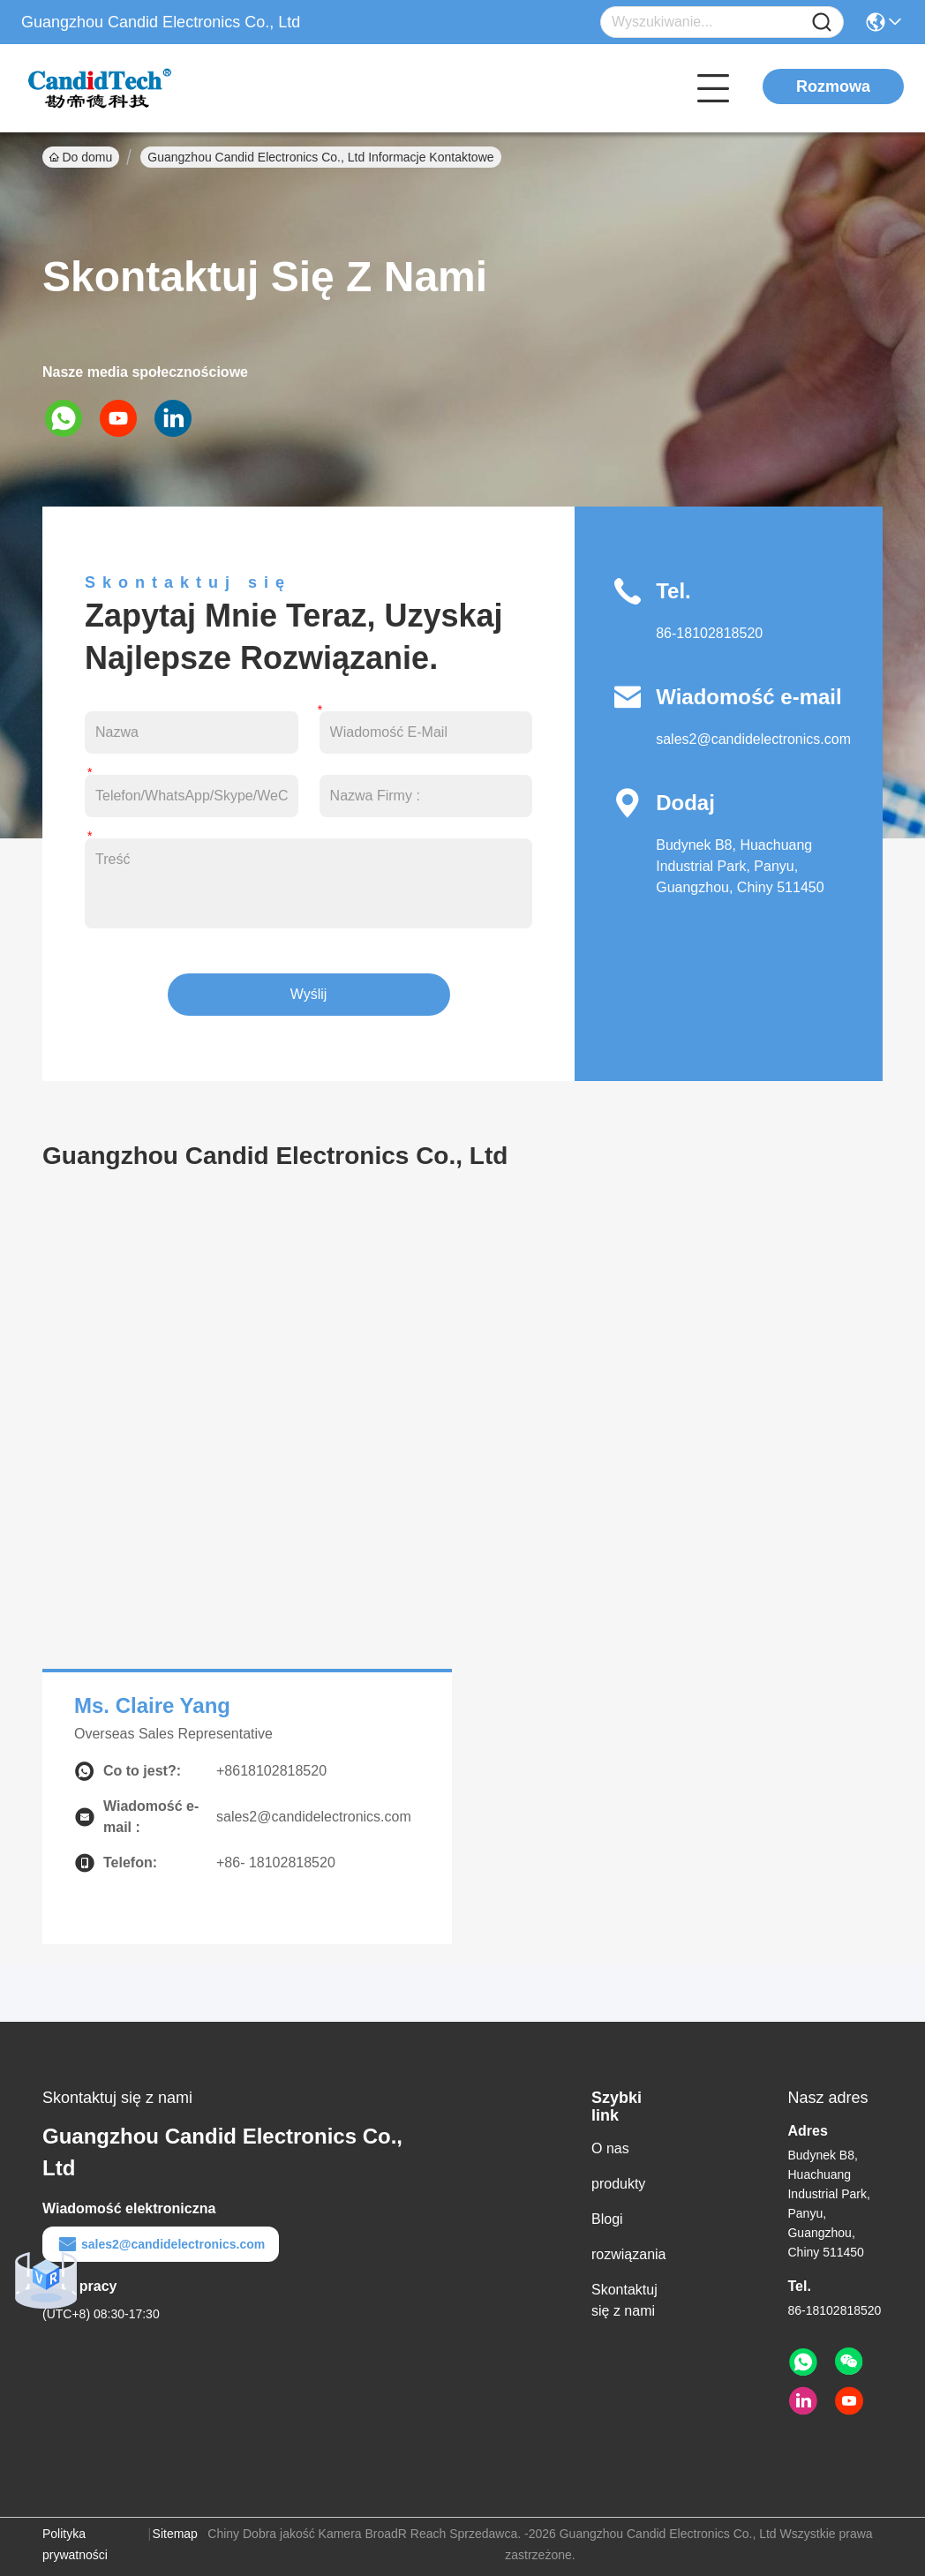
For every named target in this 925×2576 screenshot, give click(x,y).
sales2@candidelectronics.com (753, 739)
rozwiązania (628, 2254)
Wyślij (308, 994)
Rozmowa (833, 86)
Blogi (607, 2219)
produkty (618, 2183)
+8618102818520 (271, 1770)
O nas (610, 2148)
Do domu (80, 157)
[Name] (821, 22)
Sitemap (175, 2534)
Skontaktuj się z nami (624, 2300)
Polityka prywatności (75, 2544)
